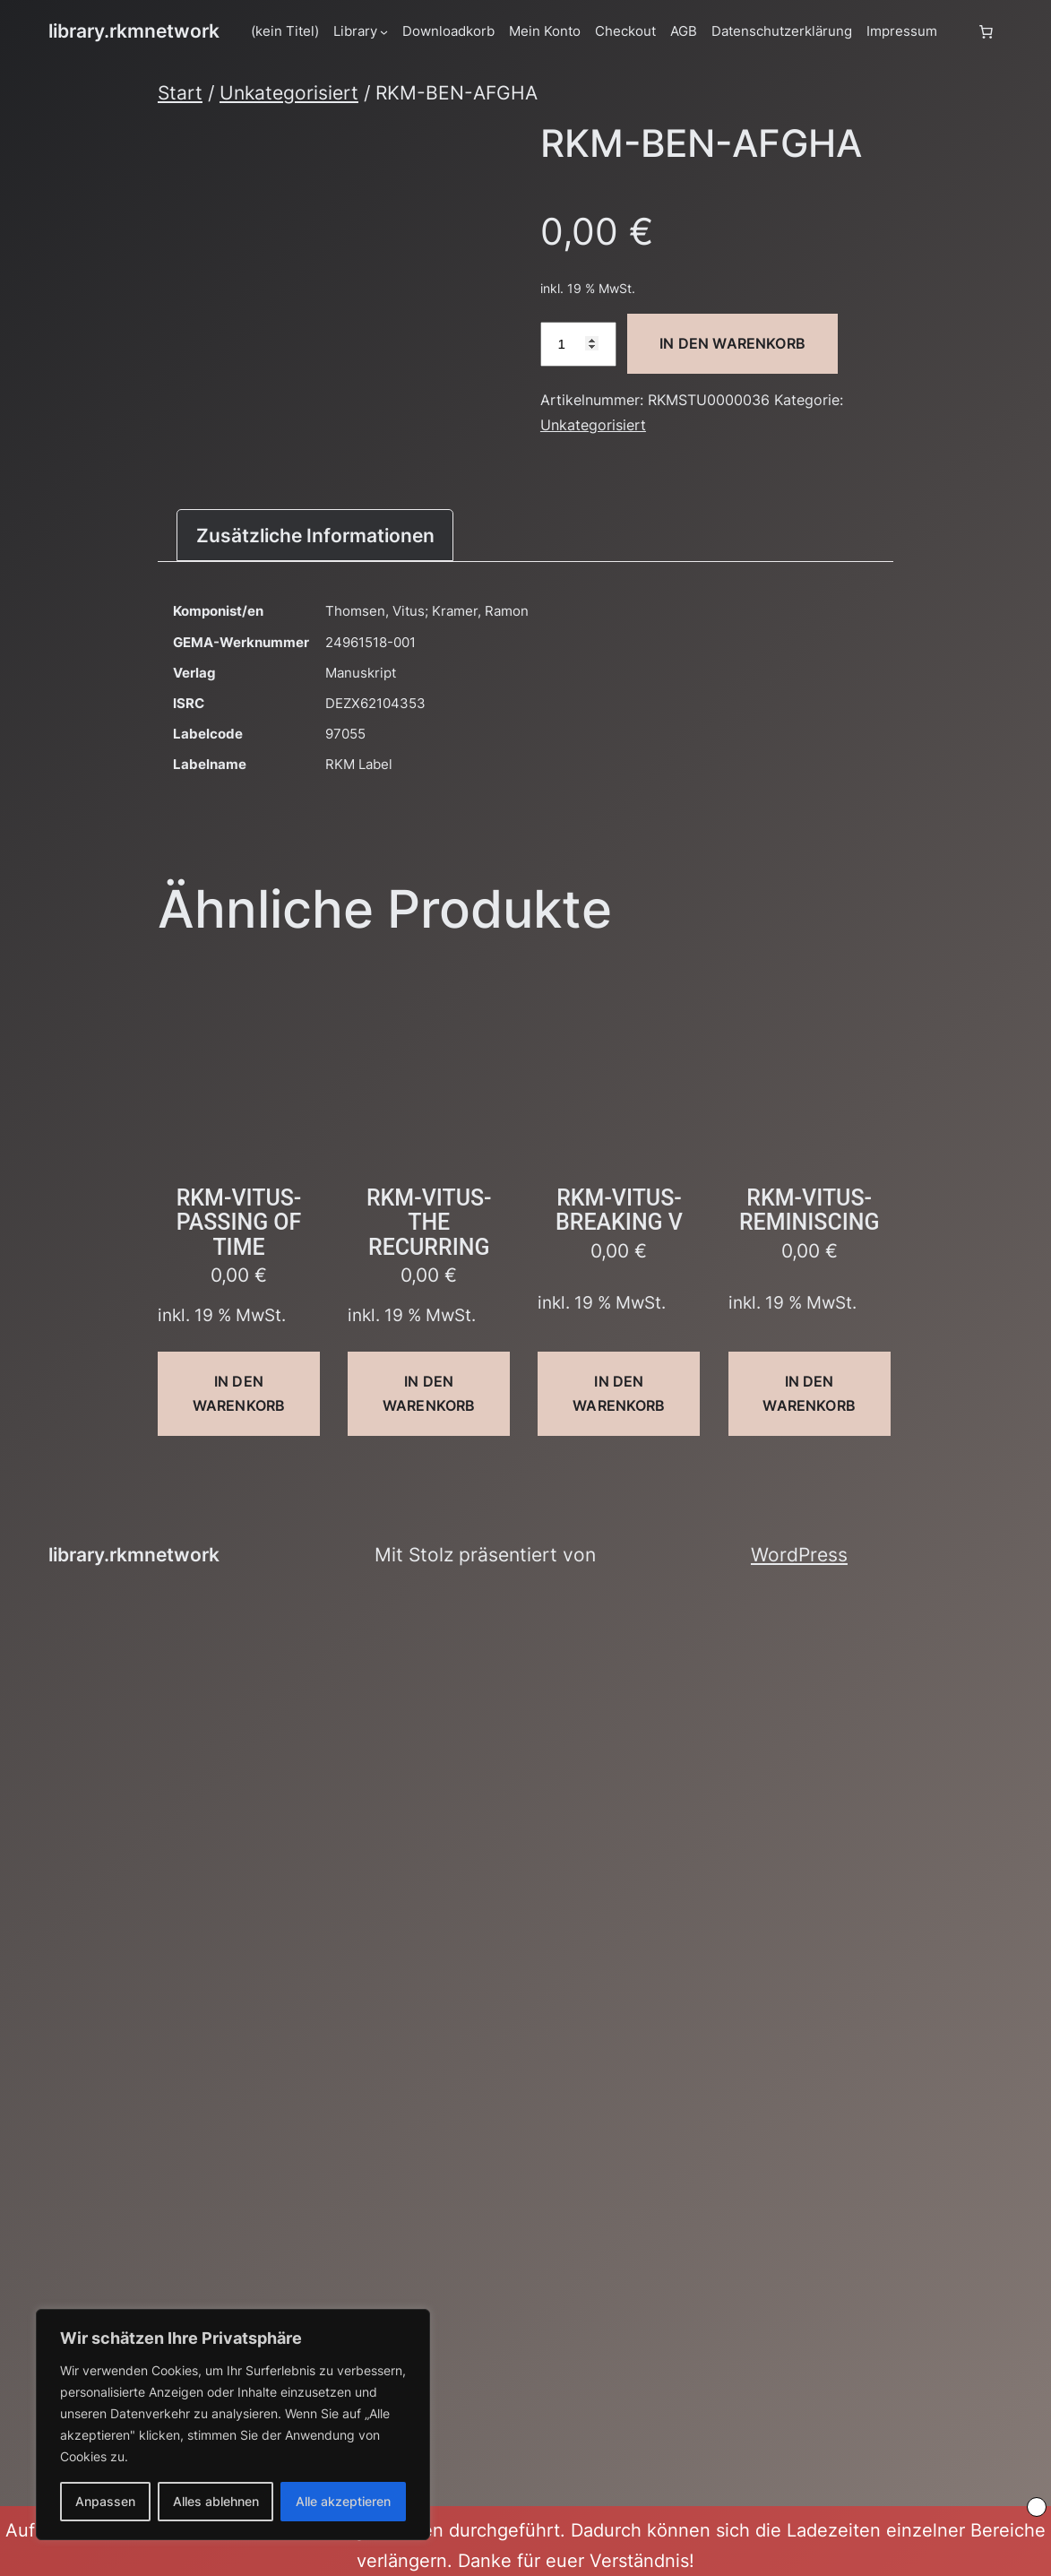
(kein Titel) (285, 30)
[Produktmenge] (578, 344)
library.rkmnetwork (134, 31)
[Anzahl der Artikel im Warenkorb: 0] (986, 31)
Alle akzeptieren (343, 2501)
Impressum (901, 30)
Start (180, 93)
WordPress (799, 1554)
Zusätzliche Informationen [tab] (315, 535)
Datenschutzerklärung (781, 30)
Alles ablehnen (216, 2501)
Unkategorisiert (289, 93)
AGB (683, 30)
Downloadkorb (448, 30)
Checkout (625, 30)
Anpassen (105, 2501)
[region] (233, 2424)
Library (355, 30)
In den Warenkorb (732, 343)
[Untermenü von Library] (384, 31)
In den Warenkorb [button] (239, 1393)
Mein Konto (545, 30)
